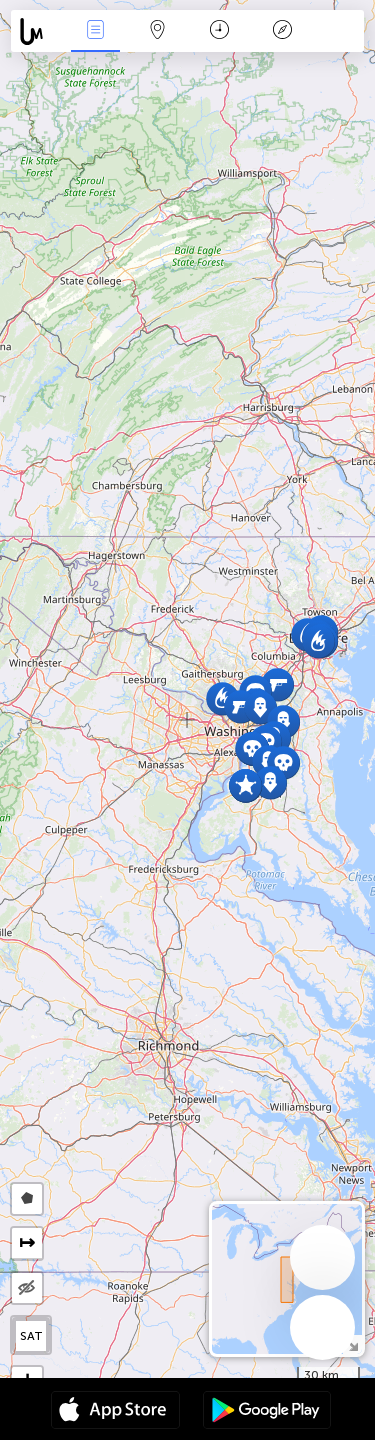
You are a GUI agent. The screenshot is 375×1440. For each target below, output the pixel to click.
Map (158, 31)
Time (219, 31)
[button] (245, 785)
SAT (31, 1336)
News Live (95, 31)
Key (282, 31)
